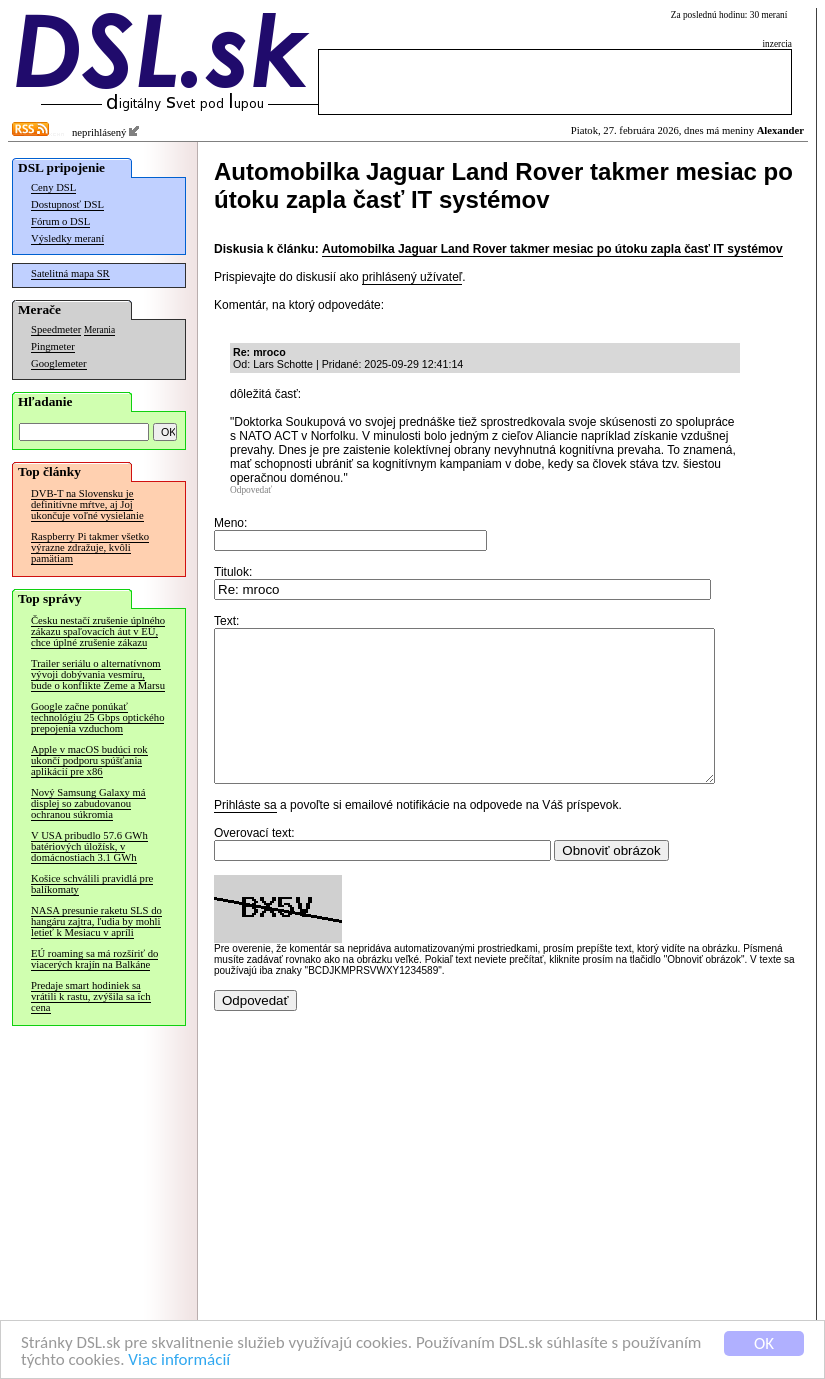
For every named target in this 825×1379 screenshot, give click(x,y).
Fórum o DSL (60, 221)
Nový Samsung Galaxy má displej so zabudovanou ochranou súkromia (88, 803)
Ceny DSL (53, 187)
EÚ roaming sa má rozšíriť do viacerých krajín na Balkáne (94, 959)
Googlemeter (59, 363)
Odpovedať (251, 490)
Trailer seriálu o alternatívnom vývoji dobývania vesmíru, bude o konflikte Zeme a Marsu (98, 674)
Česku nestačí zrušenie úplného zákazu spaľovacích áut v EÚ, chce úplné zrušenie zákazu (98, 631)
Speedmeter (56, 329)
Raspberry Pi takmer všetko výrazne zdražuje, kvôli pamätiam (90, 547)
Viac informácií (179, 1360)
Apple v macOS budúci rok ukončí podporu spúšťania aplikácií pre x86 (89, 760)
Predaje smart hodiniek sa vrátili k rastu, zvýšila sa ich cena (91, 996)
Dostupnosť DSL (67, 204)
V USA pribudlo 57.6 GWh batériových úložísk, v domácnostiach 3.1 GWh (89, 846)
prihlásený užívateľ (412, 277)
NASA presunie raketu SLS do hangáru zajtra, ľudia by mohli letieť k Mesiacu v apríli (96, 921)
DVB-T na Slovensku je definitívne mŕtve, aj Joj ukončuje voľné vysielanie (87, 504)
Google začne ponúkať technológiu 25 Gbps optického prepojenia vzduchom (97, 717)
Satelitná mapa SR (70, 273)
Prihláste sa (245, 835)
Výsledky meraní (67, 238)
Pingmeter (53, 346)
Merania (99, 330)
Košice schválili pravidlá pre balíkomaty (92, 884)
